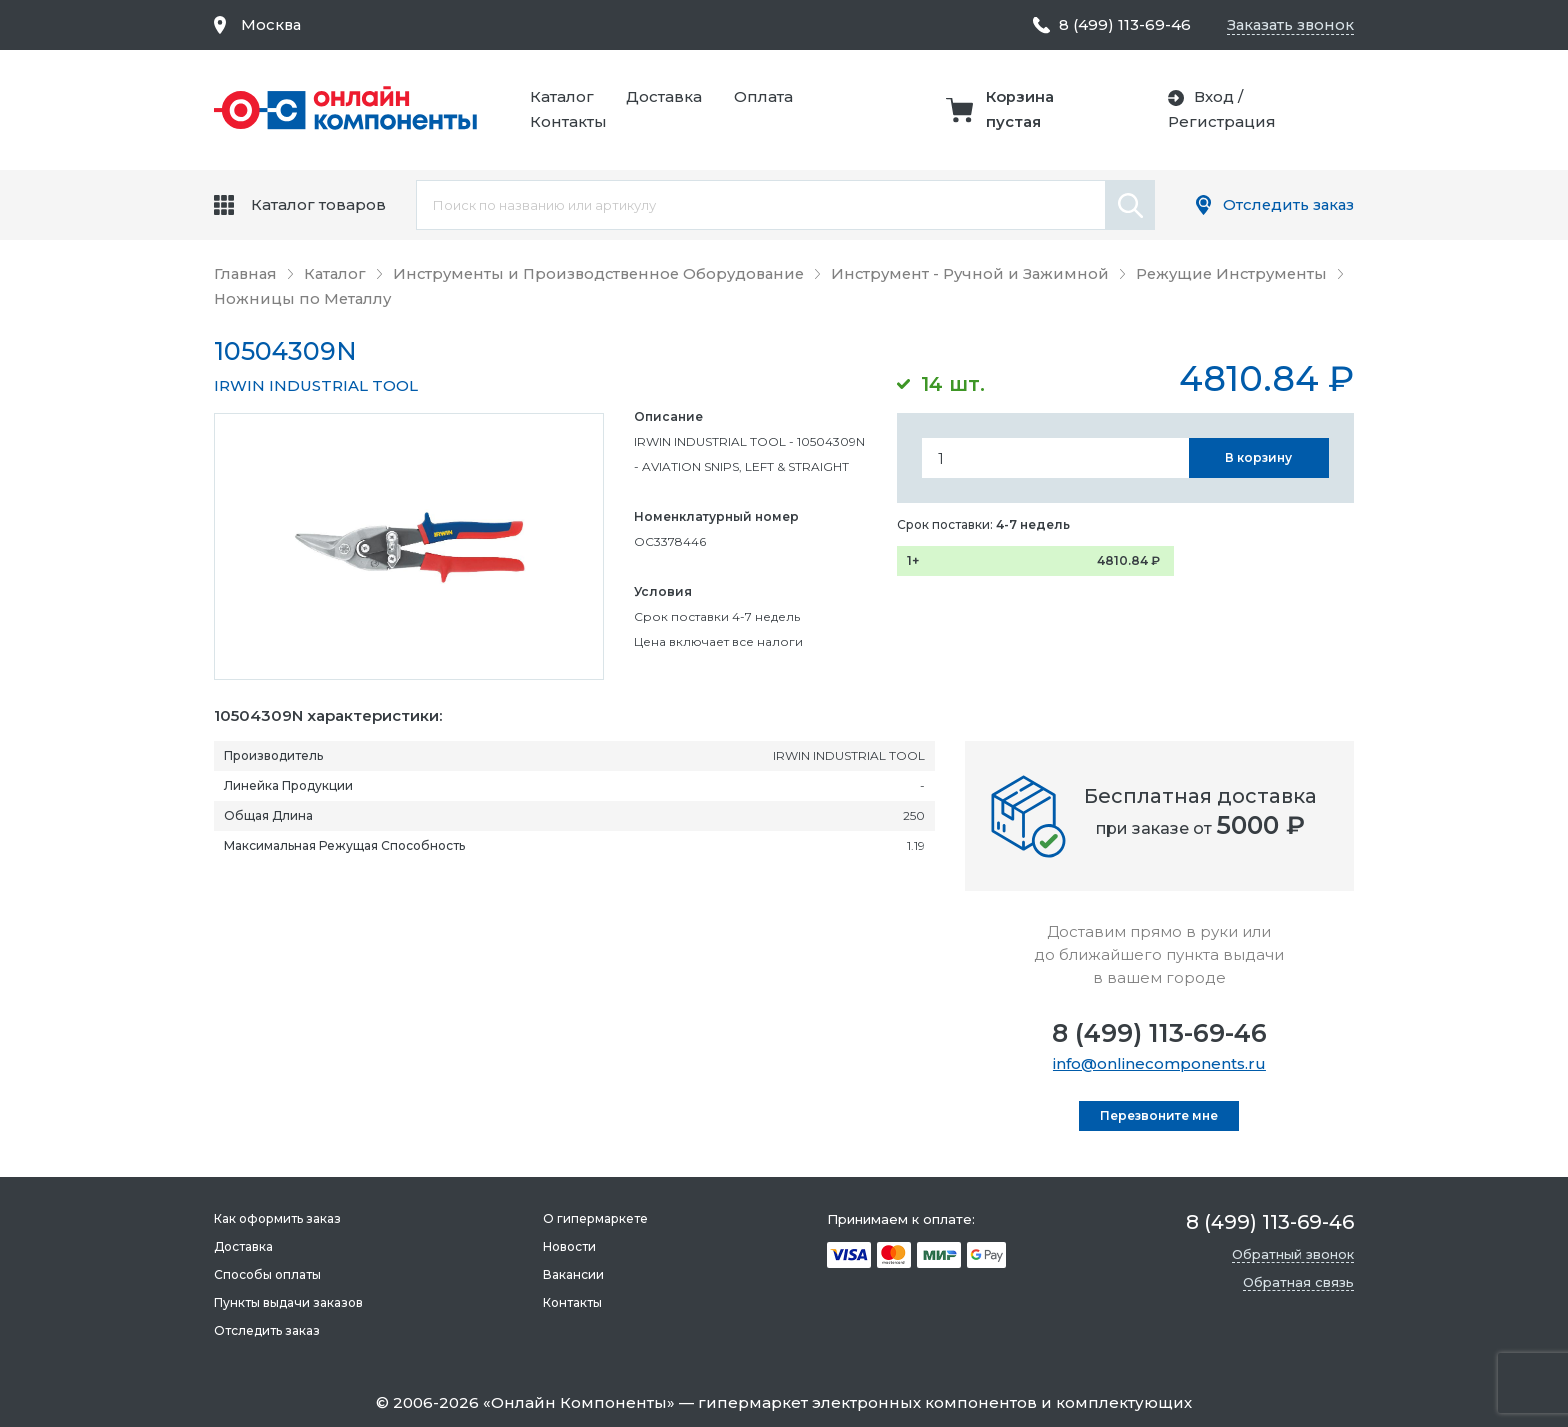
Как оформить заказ (277, 1218)
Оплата (766, 96)
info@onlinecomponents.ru (1159, 1063)
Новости (568, 1246)
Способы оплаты (267, 1274)
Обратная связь (1298, 1282)
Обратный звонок (1293, 1254)
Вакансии (572, 1274)
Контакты (571, 121)
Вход (1215, 96)
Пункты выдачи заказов (288, 1302)
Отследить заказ (1287, 204)
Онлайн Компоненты (579, 1402)
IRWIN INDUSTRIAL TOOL (316, 385)
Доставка (667, 96)
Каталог (565, 96)
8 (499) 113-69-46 (1159, 1033)
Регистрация (1223, 121)
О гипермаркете (594, 1218)
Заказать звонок (1288, 24)
